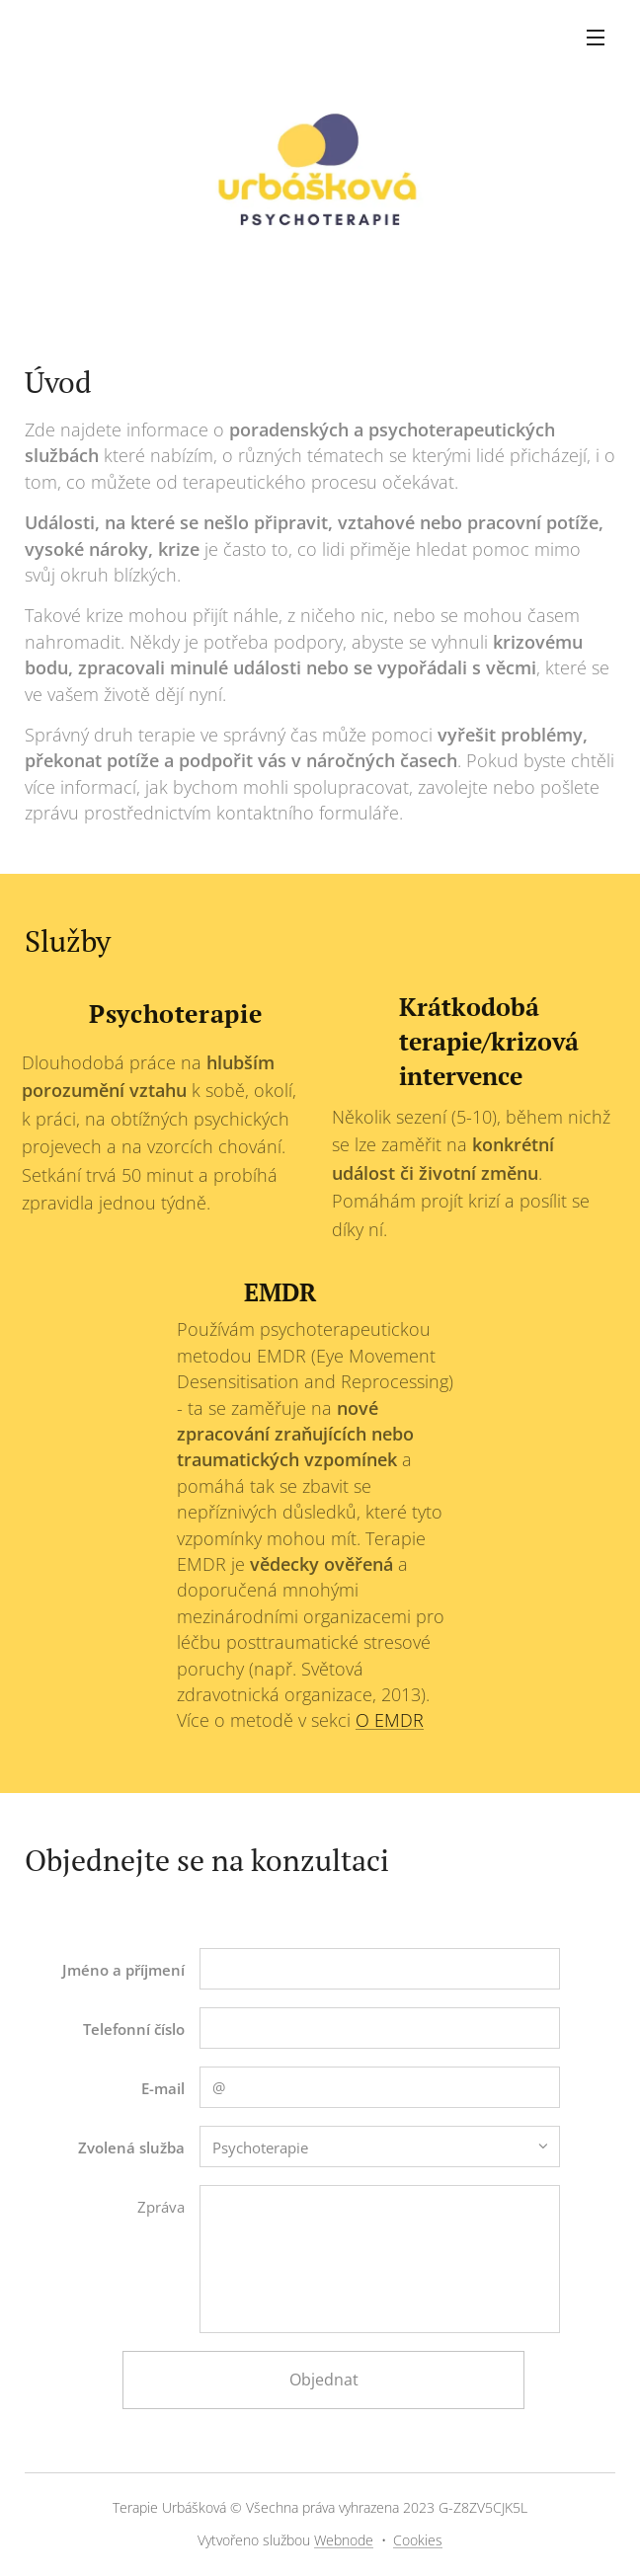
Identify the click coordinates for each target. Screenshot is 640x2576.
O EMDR (390, 1721)
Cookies (417, 2540)
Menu (595, 38)
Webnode (343, 2540)
